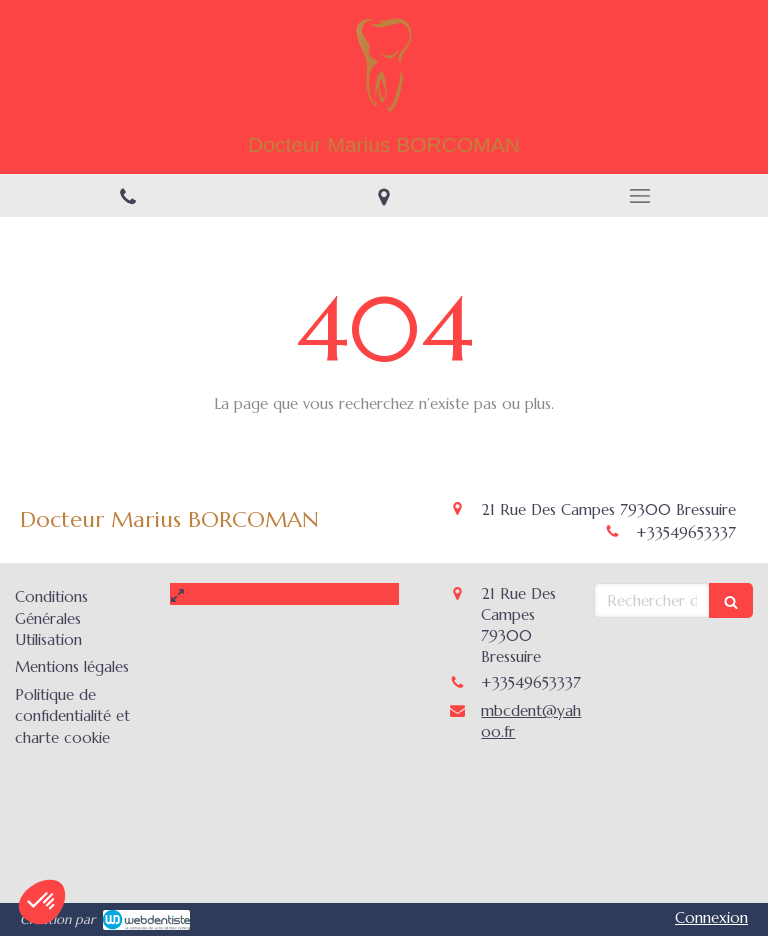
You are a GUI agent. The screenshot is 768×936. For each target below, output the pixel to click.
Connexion (711, 917)
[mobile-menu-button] (640, 196)
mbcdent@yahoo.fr (531, 721)
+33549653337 (686, 532)
